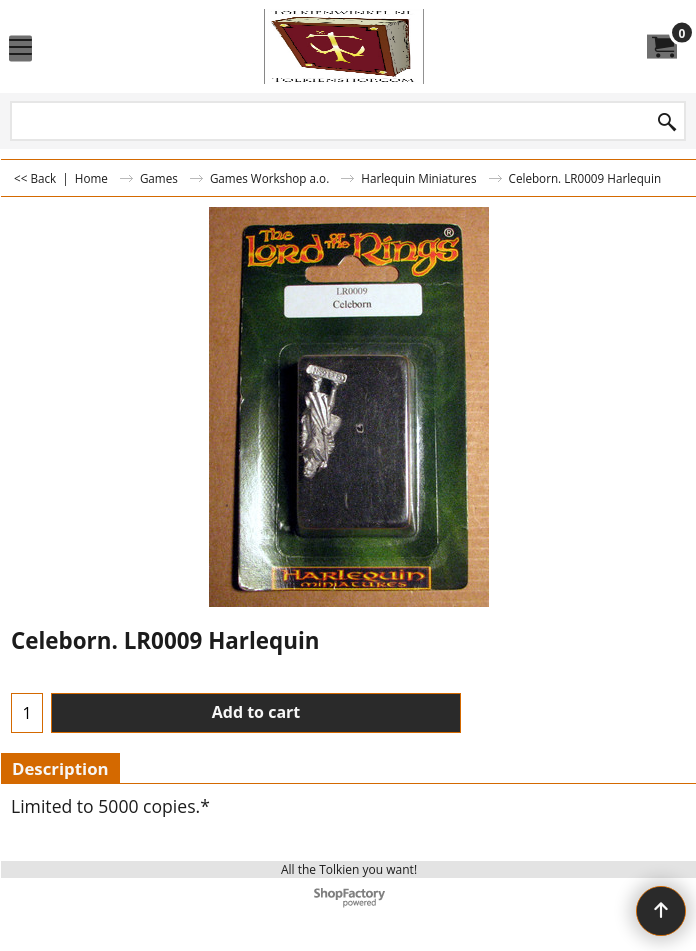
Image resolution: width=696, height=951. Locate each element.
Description (60, 768)
